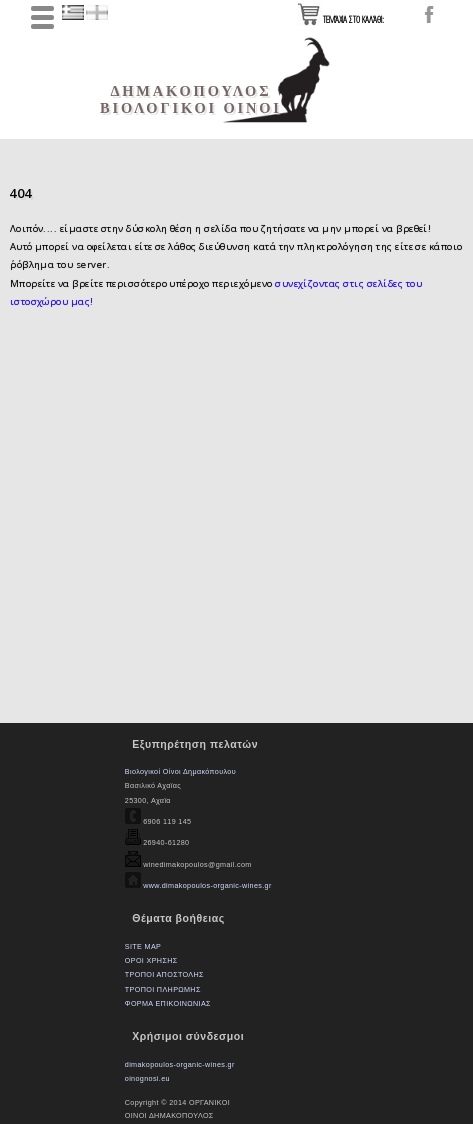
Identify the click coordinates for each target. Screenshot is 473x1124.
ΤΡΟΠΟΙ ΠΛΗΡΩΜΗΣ (163, 989)
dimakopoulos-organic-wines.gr (180, 1064)
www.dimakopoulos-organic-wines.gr (206, 885)
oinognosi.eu (147, 1078)
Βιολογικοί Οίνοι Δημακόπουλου (180, 771)
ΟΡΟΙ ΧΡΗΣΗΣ (151, 960)
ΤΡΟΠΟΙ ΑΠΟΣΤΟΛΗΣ (164, 974)
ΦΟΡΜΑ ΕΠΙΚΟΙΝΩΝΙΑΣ (168, 1003)
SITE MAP (143, 946)
